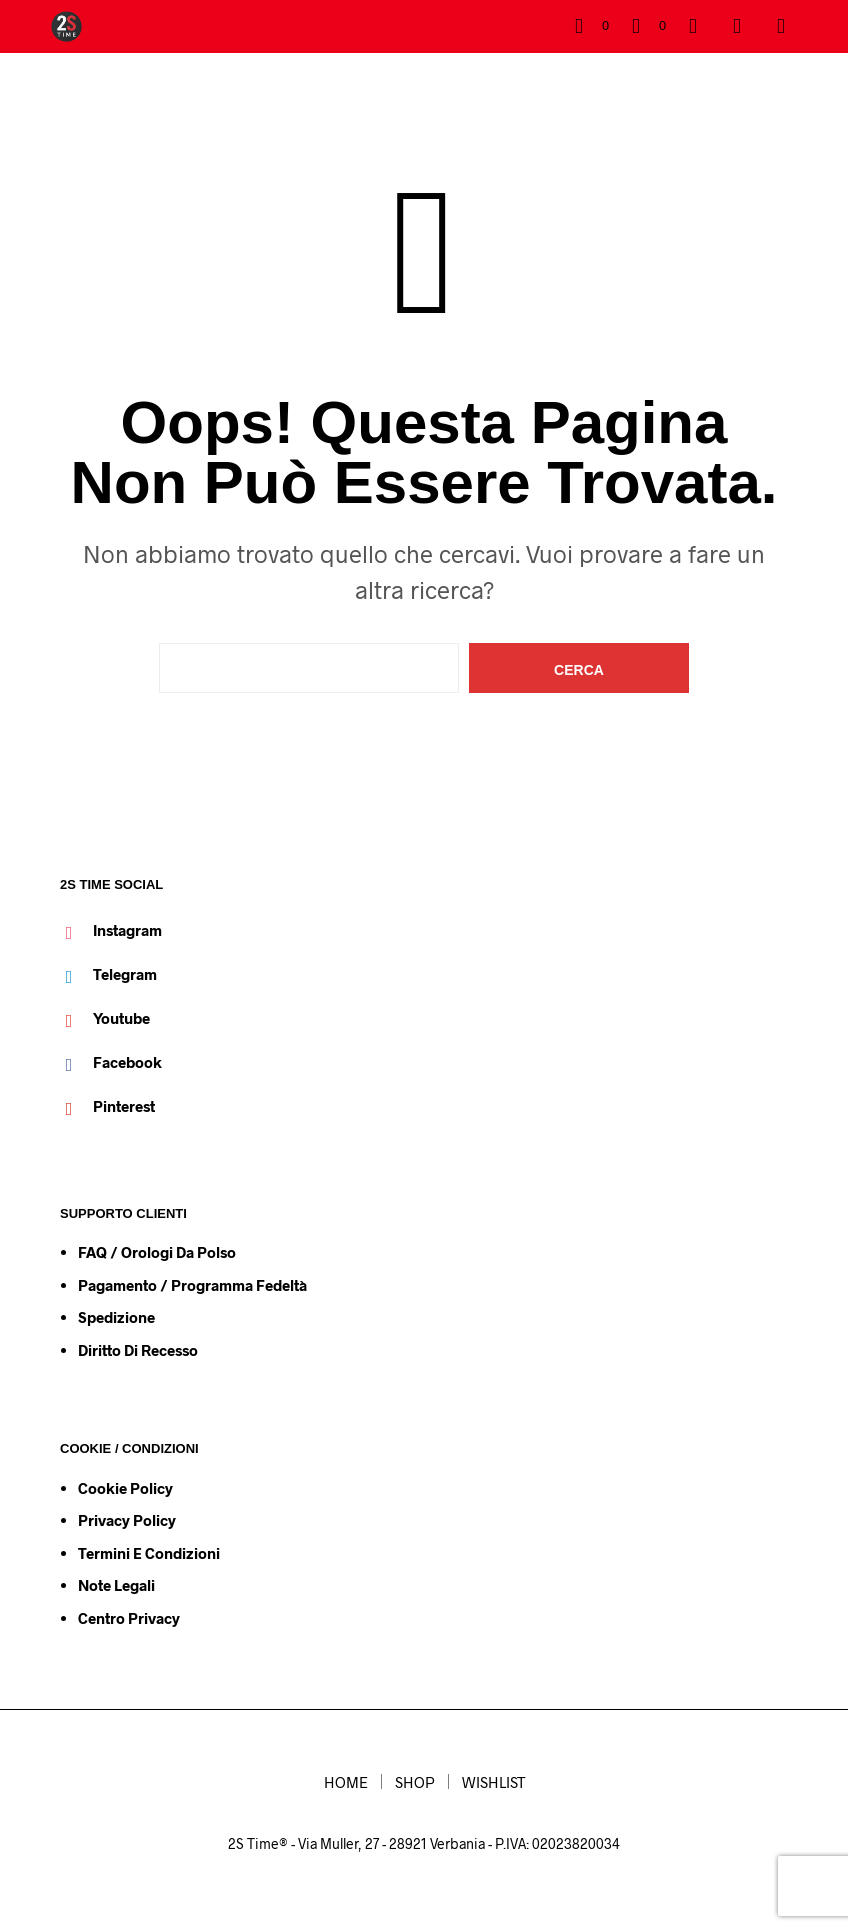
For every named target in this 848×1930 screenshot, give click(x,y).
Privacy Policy (127, 1520)
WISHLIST (493, 1782)
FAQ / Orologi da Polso (157, 1252)
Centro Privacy (129, 1618)
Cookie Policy (125, 1488)
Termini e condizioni (149, 1553)
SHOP (415, 1782)
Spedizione (116, 1317)
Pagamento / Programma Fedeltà (192, 1285)
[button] (592, 26)
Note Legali (116, 1585)
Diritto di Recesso (138, 1350)
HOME (346, 1782)
